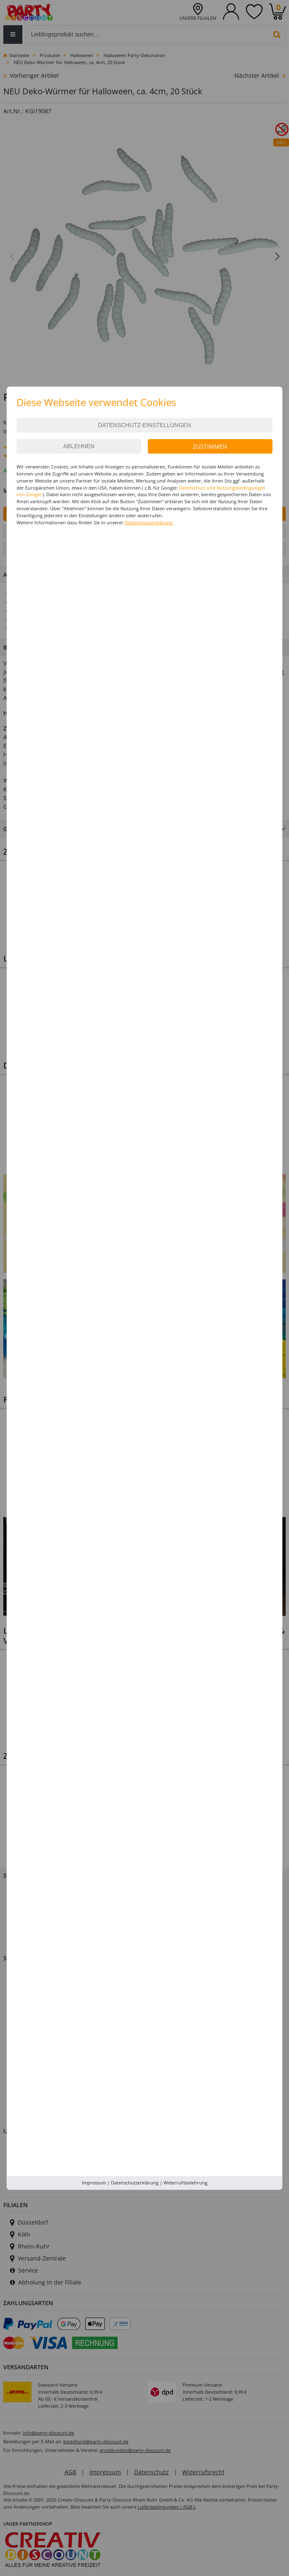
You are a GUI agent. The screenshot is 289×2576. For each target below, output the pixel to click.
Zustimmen (210, 446)
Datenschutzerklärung (135, 2182)
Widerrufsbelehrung (185, 2182)
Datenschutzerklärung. (149, 522)
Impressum (94, 2182)
